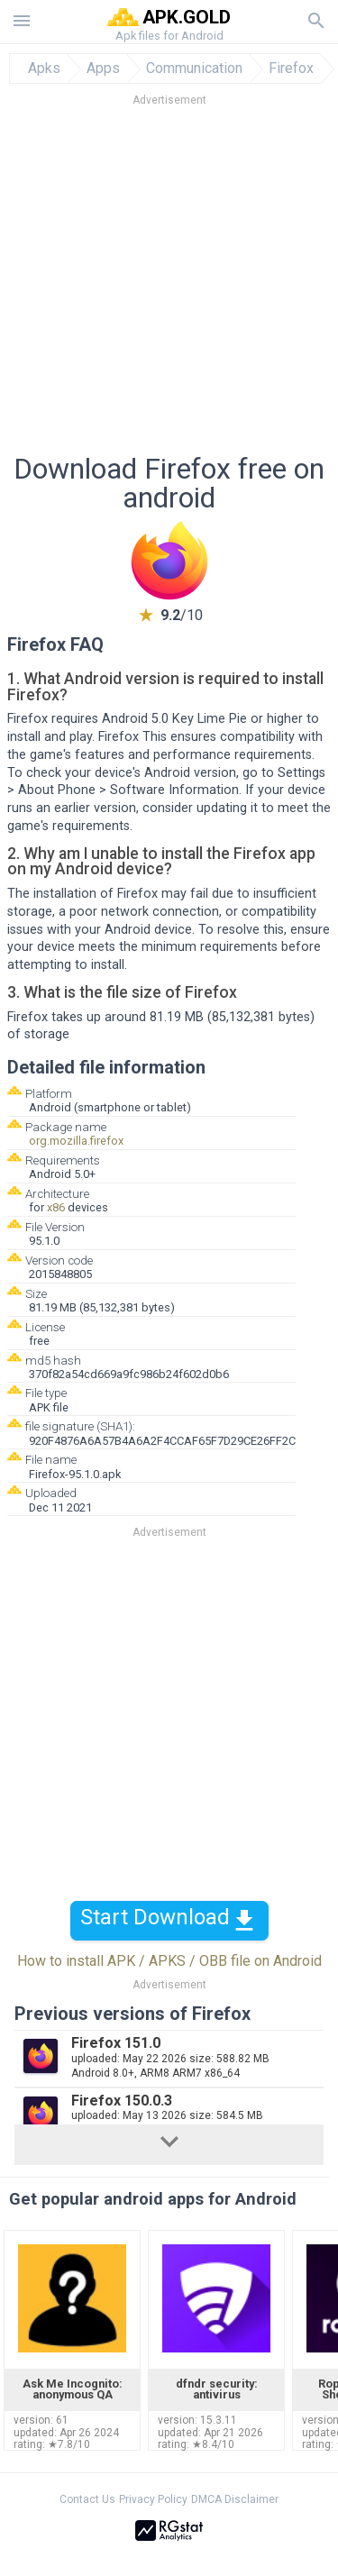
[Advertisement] (169, 285)
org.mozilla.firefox (76, 1140)
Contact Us (87, 2499)
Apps (103, 68)
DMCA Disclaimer (235, 2499)
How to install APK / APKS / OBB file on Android (169, 1960)
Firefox (291, 68)
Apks (44, 68)
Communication (194, 68)
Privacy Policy (153, 2499)
